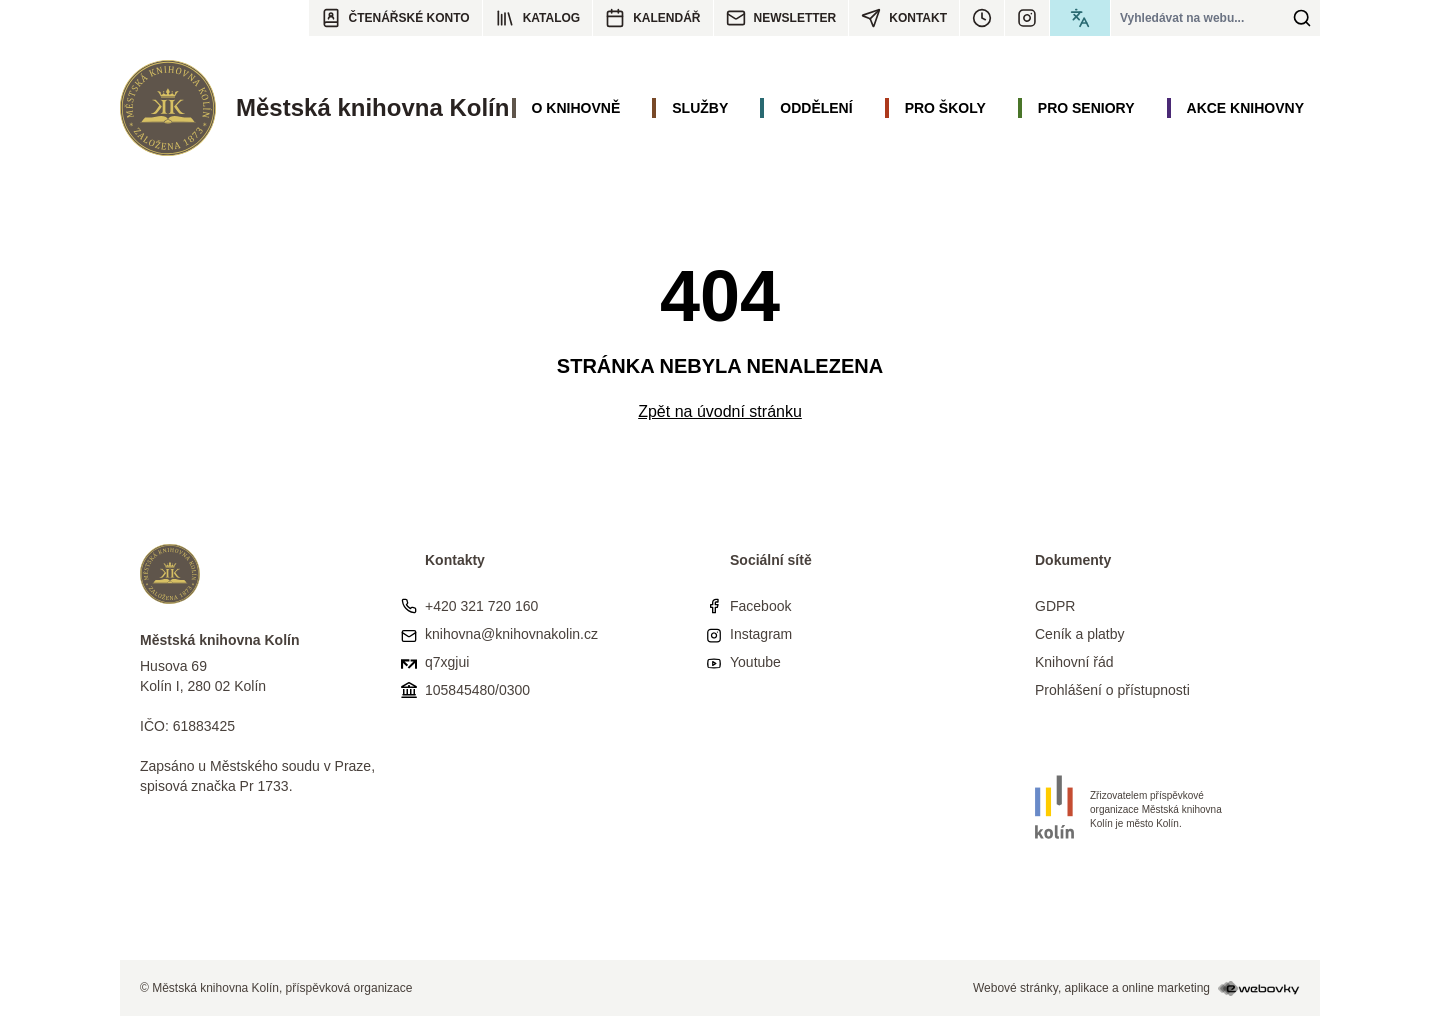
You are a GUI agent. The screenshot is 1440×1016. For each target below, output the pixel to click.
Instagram (761, 634)
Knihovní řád (1074, 662)
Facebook (760, 606)
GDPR (1055, 606)
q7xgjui (447, 662)
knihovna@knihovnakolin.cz (511, 634)
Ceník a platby (1080, 634)
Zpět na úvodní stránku (720, 411)
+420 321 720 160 (481, 606)
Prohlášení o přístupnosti (1112, 690)
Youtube (755, 662)
